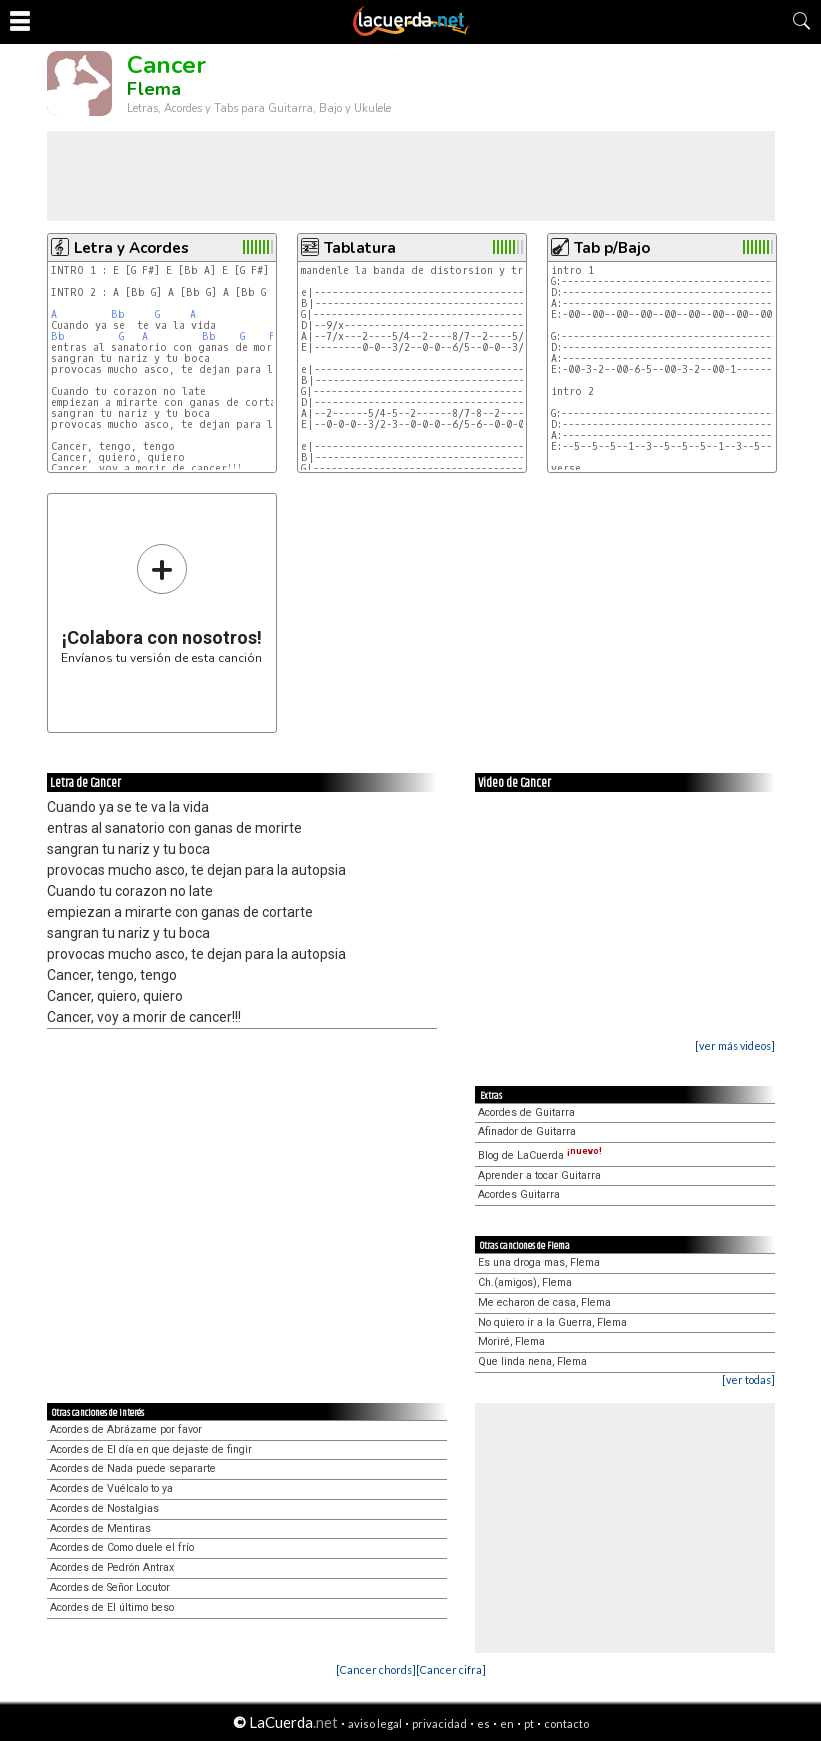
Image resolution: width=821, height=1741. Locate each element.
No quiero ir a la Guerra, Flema (552, 1322)
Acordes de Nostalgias (104, 1508)
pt (529, 1723)
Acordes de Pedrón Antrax (112, 1567)
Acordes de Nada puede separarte (133, 1468)
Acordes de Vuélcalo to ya (111, 1488)
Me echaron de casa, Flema (544, 1302)
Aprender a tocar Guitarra (539, 1175)
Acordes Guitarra (519, 1194)
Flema (154, 89)
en (507, 1723)
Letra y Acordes (131, 248)
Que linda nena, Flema (532, 1361)
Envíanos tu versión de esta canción (161, 603)
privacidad (439, 1723)
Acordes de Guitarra (526, 1112)
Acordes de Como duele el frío (122, 1547)
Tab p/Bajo (612, 248)
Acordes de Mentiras (100, 1528)
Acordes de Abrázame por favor (126, 1429)
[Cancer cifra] (451, 1669)
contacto (566, 1723)
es (483, 1723)
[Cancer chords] (376, 1669)
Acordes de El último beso (112, 1607)
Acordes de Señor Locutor (110, 1587)
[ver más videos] (735, 1045)
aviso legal (375, 1723)
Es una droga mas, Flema (539, 1262)
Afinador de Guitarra (527, 1131)
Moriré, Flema (511, 1341)
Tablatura (360, 248)
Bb (118, 314)
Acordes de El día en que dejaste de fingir (151, 1449)
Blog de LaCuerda (540, 1155)
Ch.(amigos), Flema (525, 1282)
